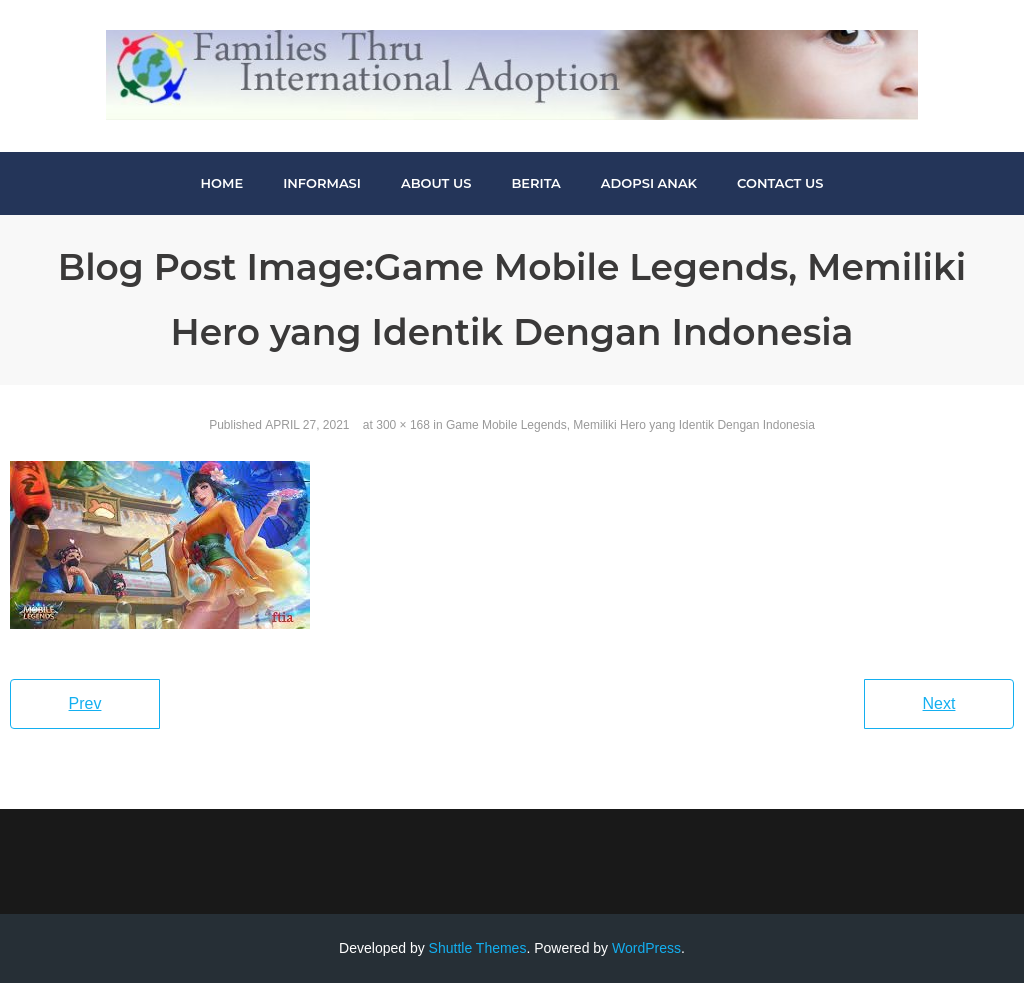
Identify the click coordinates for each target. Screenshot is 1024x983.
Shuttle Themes (478, 948)
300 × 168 (403, 425)
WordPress (646, 948)
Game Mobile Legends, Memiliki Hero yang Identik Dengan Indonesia (630, 425)
